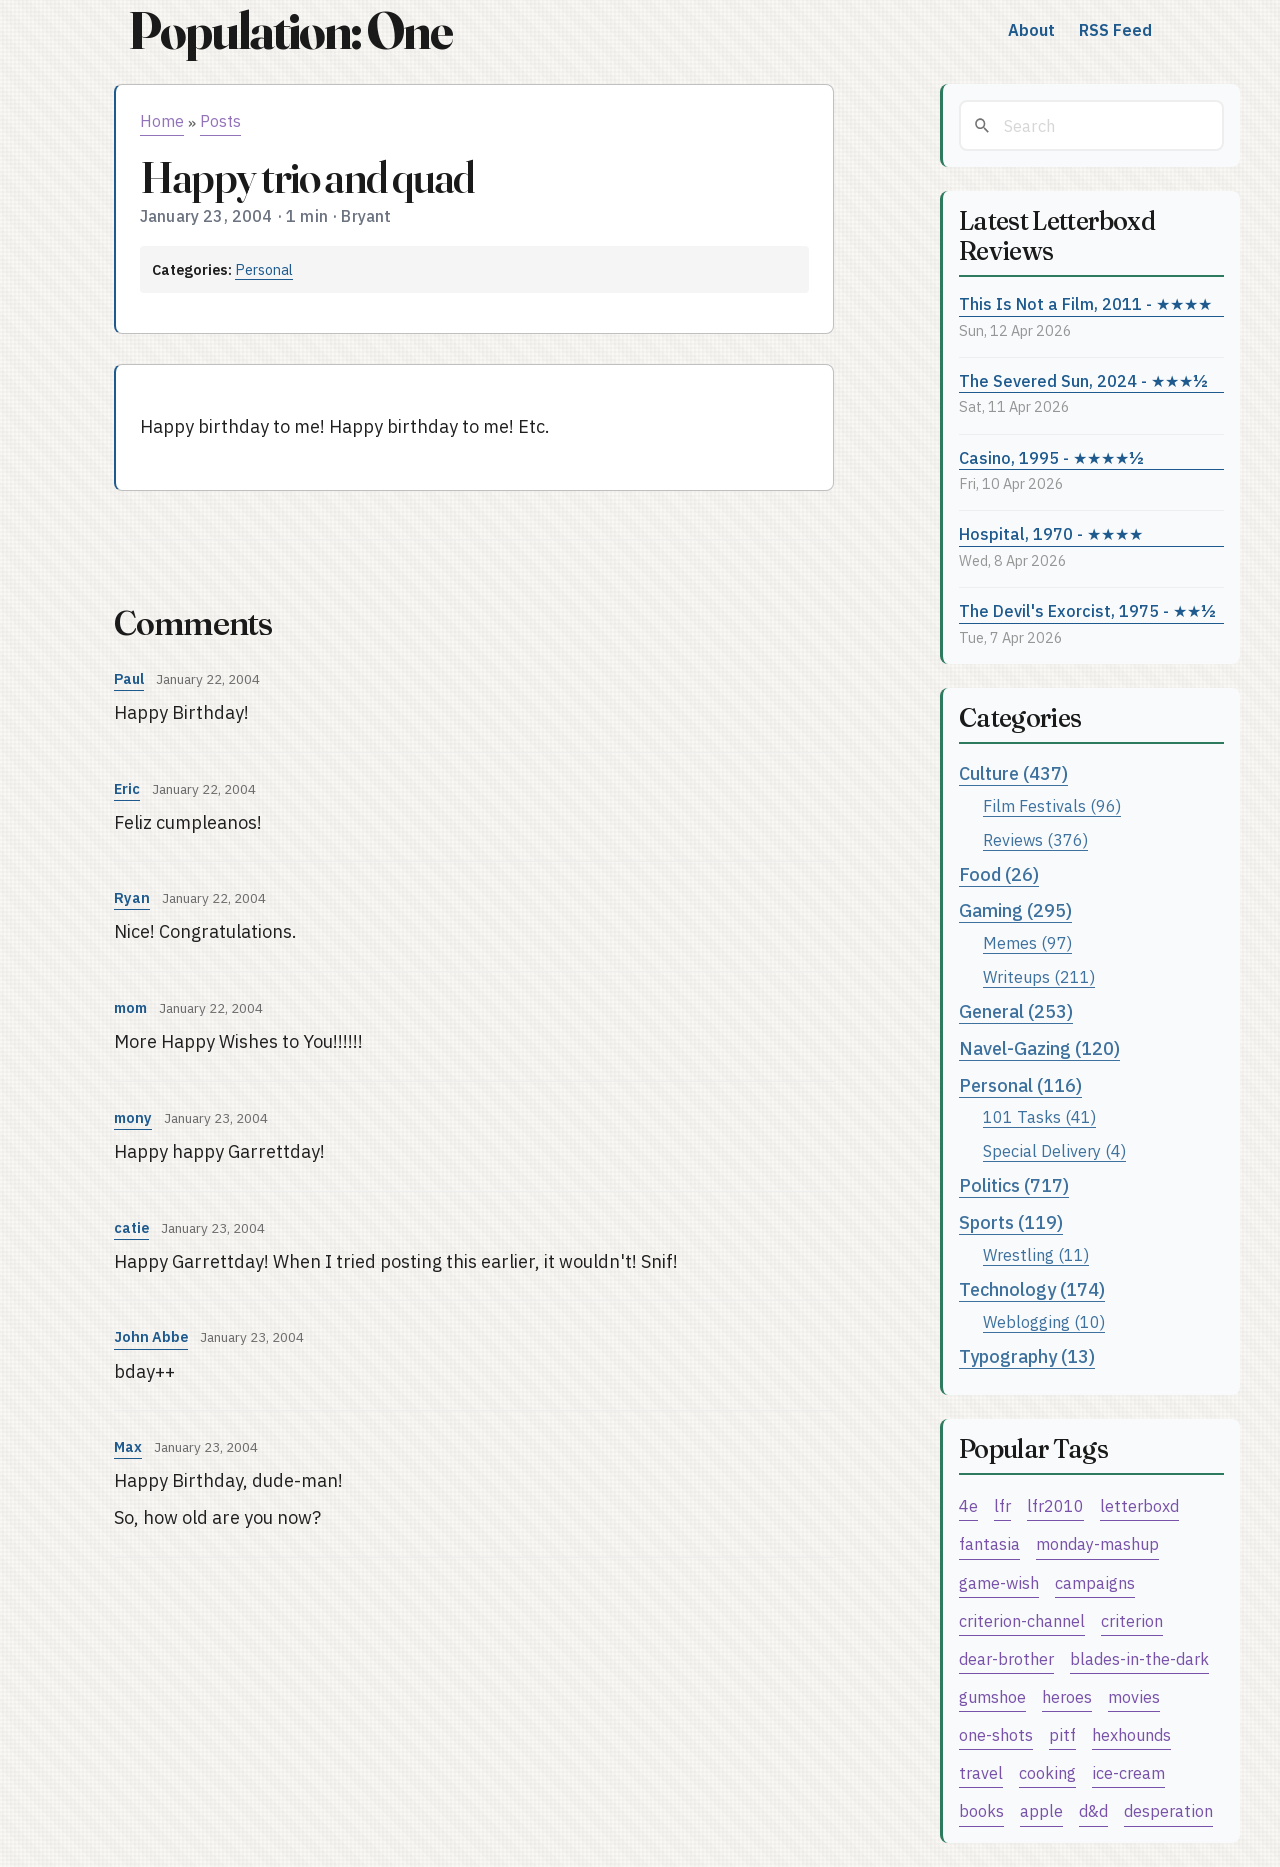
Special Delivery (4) (1054, 1150)
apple (1041, 1810)
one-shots (996, 1734)
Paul (129, 678)
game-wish (999, 1582)
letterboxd (1139, 1505)
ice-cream (1128, 1772)
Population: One (290, 30)
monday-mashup (1097, 1543)
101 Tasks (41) (1039, 1116)
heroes (1067, 1696)
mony (133, 1117)
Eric (127, 788)
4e (968, 1505)
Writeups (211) (1039, 976)
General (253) (1016, 1011)
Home (162, 121)
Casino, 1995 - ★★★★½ (1051, 457)
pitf (1062, 1734)
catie (131, 1227)
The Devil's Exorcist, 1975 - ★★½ (1087, 610)
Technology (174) (1032, 1289)
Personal (264, 269)
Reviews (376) (1035, 839)
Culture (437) (1013, 773)
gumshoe (992, 1696)
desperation (1168, 1810)
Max (128, 1446)
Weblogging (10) (1044, 1321)
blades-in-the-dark (1139, 1658)
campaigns (1095, 1582)
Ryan (132, 897)
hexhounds (1131, 1734)
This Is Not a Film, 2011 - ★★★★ (1085, 303)
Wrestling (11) (1036, 1254)
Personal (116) (1020, 1085)
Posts (220, 121)
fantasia (989, 1543)
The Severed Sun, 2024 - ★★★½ (1083, 380)
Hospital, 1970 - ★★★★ (1051, 533)
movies (1134, 1696)
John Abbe (151, 1336)
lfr (1002, 1505)
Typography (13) (1027, 1356)
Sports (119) (1011, 1222)
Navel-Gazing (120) (1039, 1048)
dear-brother (1006, 1658)
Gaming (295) (1015, 910)
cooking (1047, 1772)
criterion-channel (1022, 1620)
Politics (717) (1014, 1185)
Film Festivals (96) (1052, 805)
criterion (1132, 1620)
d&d (1093, 1810)
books (981, 1810)
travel (981, 1772)
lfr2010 (1055, 1505)
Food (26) (999, 874)
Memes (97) (1027, 942)
